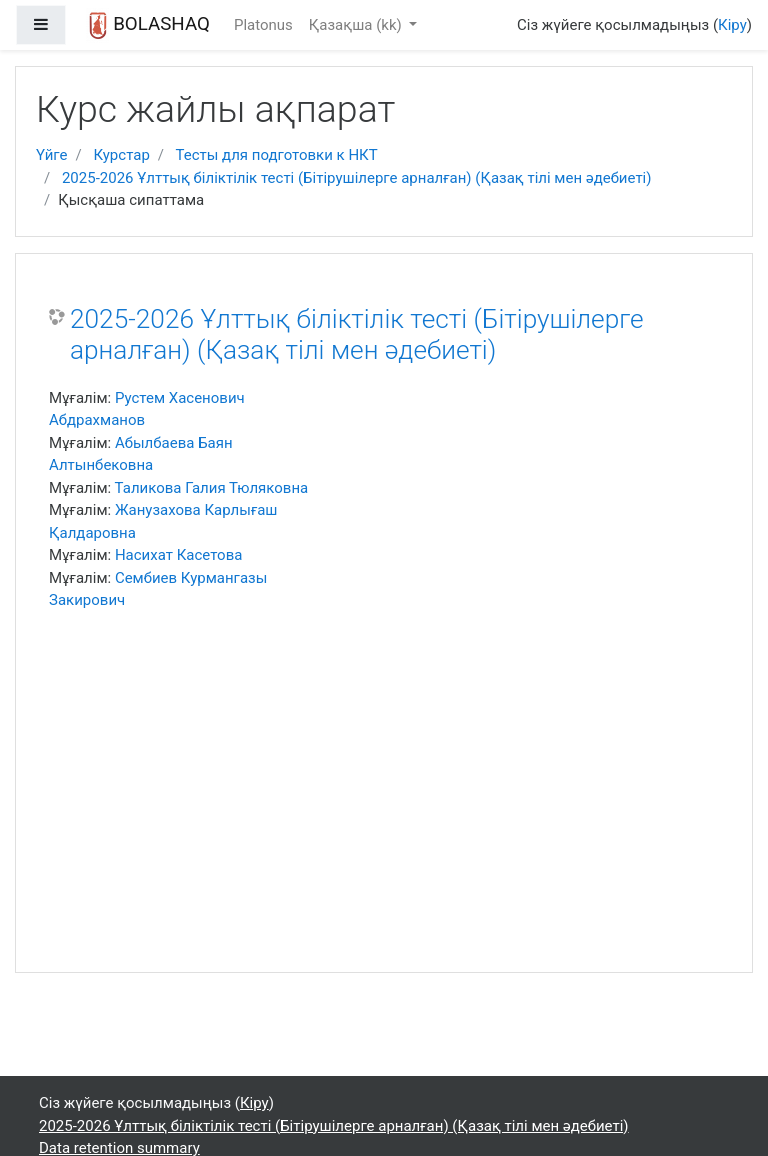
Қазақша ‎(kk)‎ (357, 25)
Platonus (263, 25)
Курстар (121, 155)
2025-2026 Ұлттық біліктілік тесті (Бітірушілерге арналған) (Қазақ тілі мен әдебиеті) (357, 178)
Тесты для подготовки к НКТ (276, 155)
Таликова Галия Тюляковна (212, 488)
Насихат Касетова (179, 555)
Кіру (732, 25)
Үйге (51, 155)
